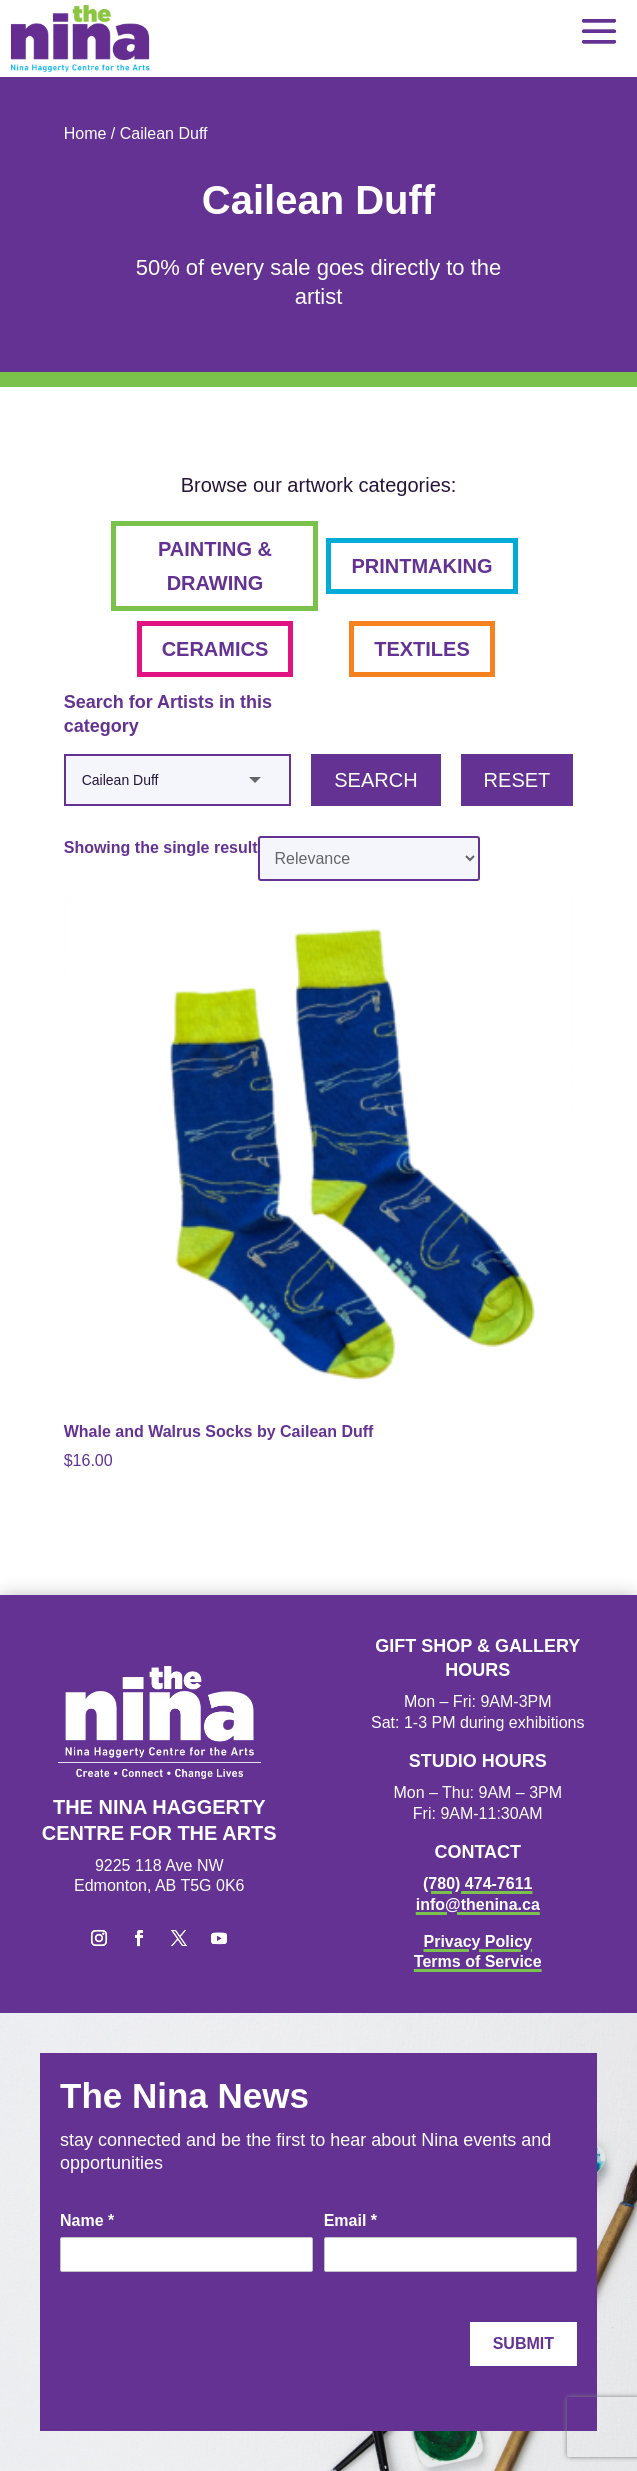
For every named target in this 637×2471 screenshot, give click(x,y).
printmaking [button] (421, 566)
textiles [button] (422, 649)
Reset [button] (517, 780)
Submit (523, 2343)
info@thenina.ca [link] (478, 1904)
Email (350, 2220)
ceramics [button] (215, 649)
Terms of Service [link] (478, 1961)
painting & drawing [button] (215, 566)
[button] (599, 30)
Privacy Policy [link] (477, 1941)
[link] (80, 38)
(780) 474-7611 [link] (477, 1883)
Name (87, 2220)
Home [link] (85, 133)
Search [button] (375, 780)
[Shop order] (369, 858)
